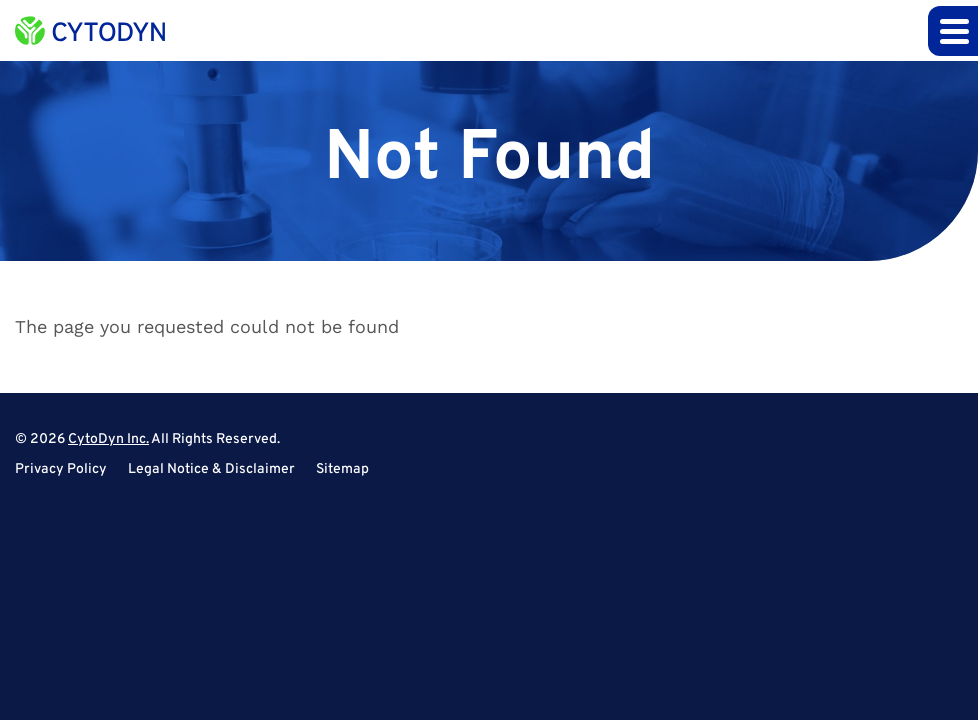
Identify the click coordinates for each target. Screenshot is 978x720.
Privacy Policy (61, 470)
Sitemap (342, 470)
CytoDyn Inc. (108, 439)
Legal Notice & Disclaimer (211, 470)
